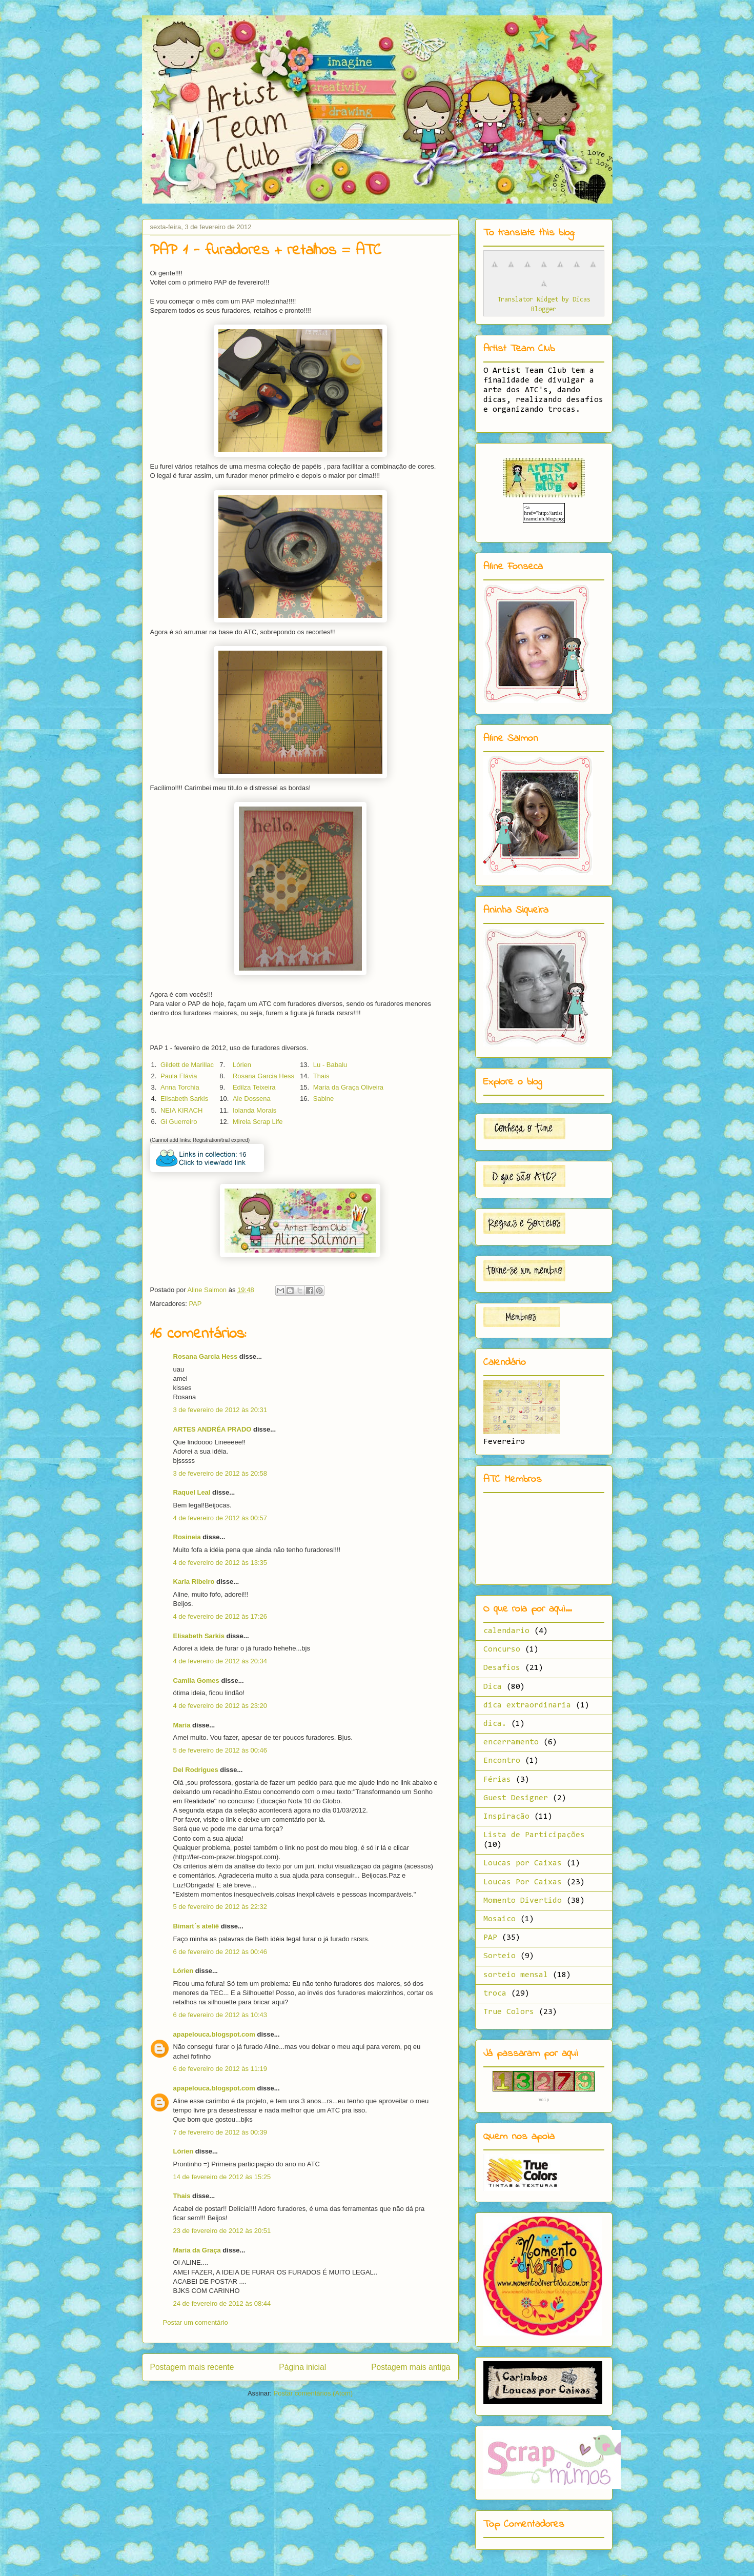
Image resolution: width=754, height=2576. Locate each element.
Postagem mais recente (192, 2367)
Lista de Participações (534, 1835)
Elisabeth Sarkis (184, 1098)
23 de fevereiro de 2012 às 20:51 (222, 2231)
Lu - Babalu (330, 1065)
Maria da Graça (197, 2250)
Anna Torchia (179, 1087)
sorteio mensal (515, 1975)
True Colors (508, 2012)
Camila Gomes (197, 1680)
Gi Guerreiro (178, 1121)
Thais (321, 1076)
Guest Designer (515, 1798)
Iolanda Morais (254, 1110)
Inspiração (506, 1817)
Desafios (501, 1668)
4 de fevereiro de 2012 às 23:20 (220, 1705)
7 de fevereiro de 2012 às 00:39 (220, 2132)
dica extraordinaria (527, 1705)
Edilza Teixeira (254, 1087)
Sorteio (499, 1956)
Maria (182, 1725)
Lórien (242, 1065)
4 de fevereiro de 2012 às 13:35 (220, 1562)
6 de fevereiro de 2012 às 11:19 (220, 2068)
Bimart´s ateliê (196, 1926)
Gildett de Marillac (187, 1065)
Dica (492, 1687)
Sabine (323, 1098)
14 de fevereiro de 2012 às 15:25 (222, 2177)
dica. (494, 1724)
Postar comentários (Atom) (313, 2393)
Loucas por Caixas (522, 1863)
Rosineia (187, 1537)
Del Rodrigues (195, 1770)
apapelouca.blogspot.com (214, 2034)
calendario (506, 1631)
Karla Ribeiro (194, 1581)
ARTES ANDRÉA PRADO (212, 1429)
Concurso (501, 1649)
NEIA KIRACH (181, 1110)
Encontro (501, 1761)
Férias (497, 1780)
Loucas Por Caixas (522, 1882)
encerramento (511, 1742)
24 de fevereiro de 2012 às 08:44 (222, 2303)
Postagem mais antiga (410, 2367)
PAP (195, 1303)
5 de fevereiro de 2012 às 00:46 (220, 1750)
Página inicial (302, 2367)
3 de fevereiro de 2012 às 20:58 (220, 1473)
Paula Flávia (178, 1076)
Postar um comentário (195, 2322)
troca (494, 1993)
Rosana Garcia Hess (263, 1076)
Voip (544, 2100)
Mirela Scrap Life (258, 1121)
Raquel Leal (192, 1492)
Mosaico (499, 1919)
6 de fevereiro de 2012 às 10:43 (220, 2015)
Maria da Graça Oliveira (348, 1087)
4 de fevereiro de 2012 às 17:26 (220, 1616)
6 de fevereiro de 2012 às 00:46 (220, 1952)
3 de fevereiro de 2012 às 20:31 (220, 1410)
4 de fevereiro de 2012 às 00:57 (220, 1518)
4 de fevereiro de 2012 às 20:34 (220, 1661)
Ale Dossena (252, 1098)
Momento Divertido (522, 1901)
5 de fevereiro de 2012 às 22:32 (220, 1906)
